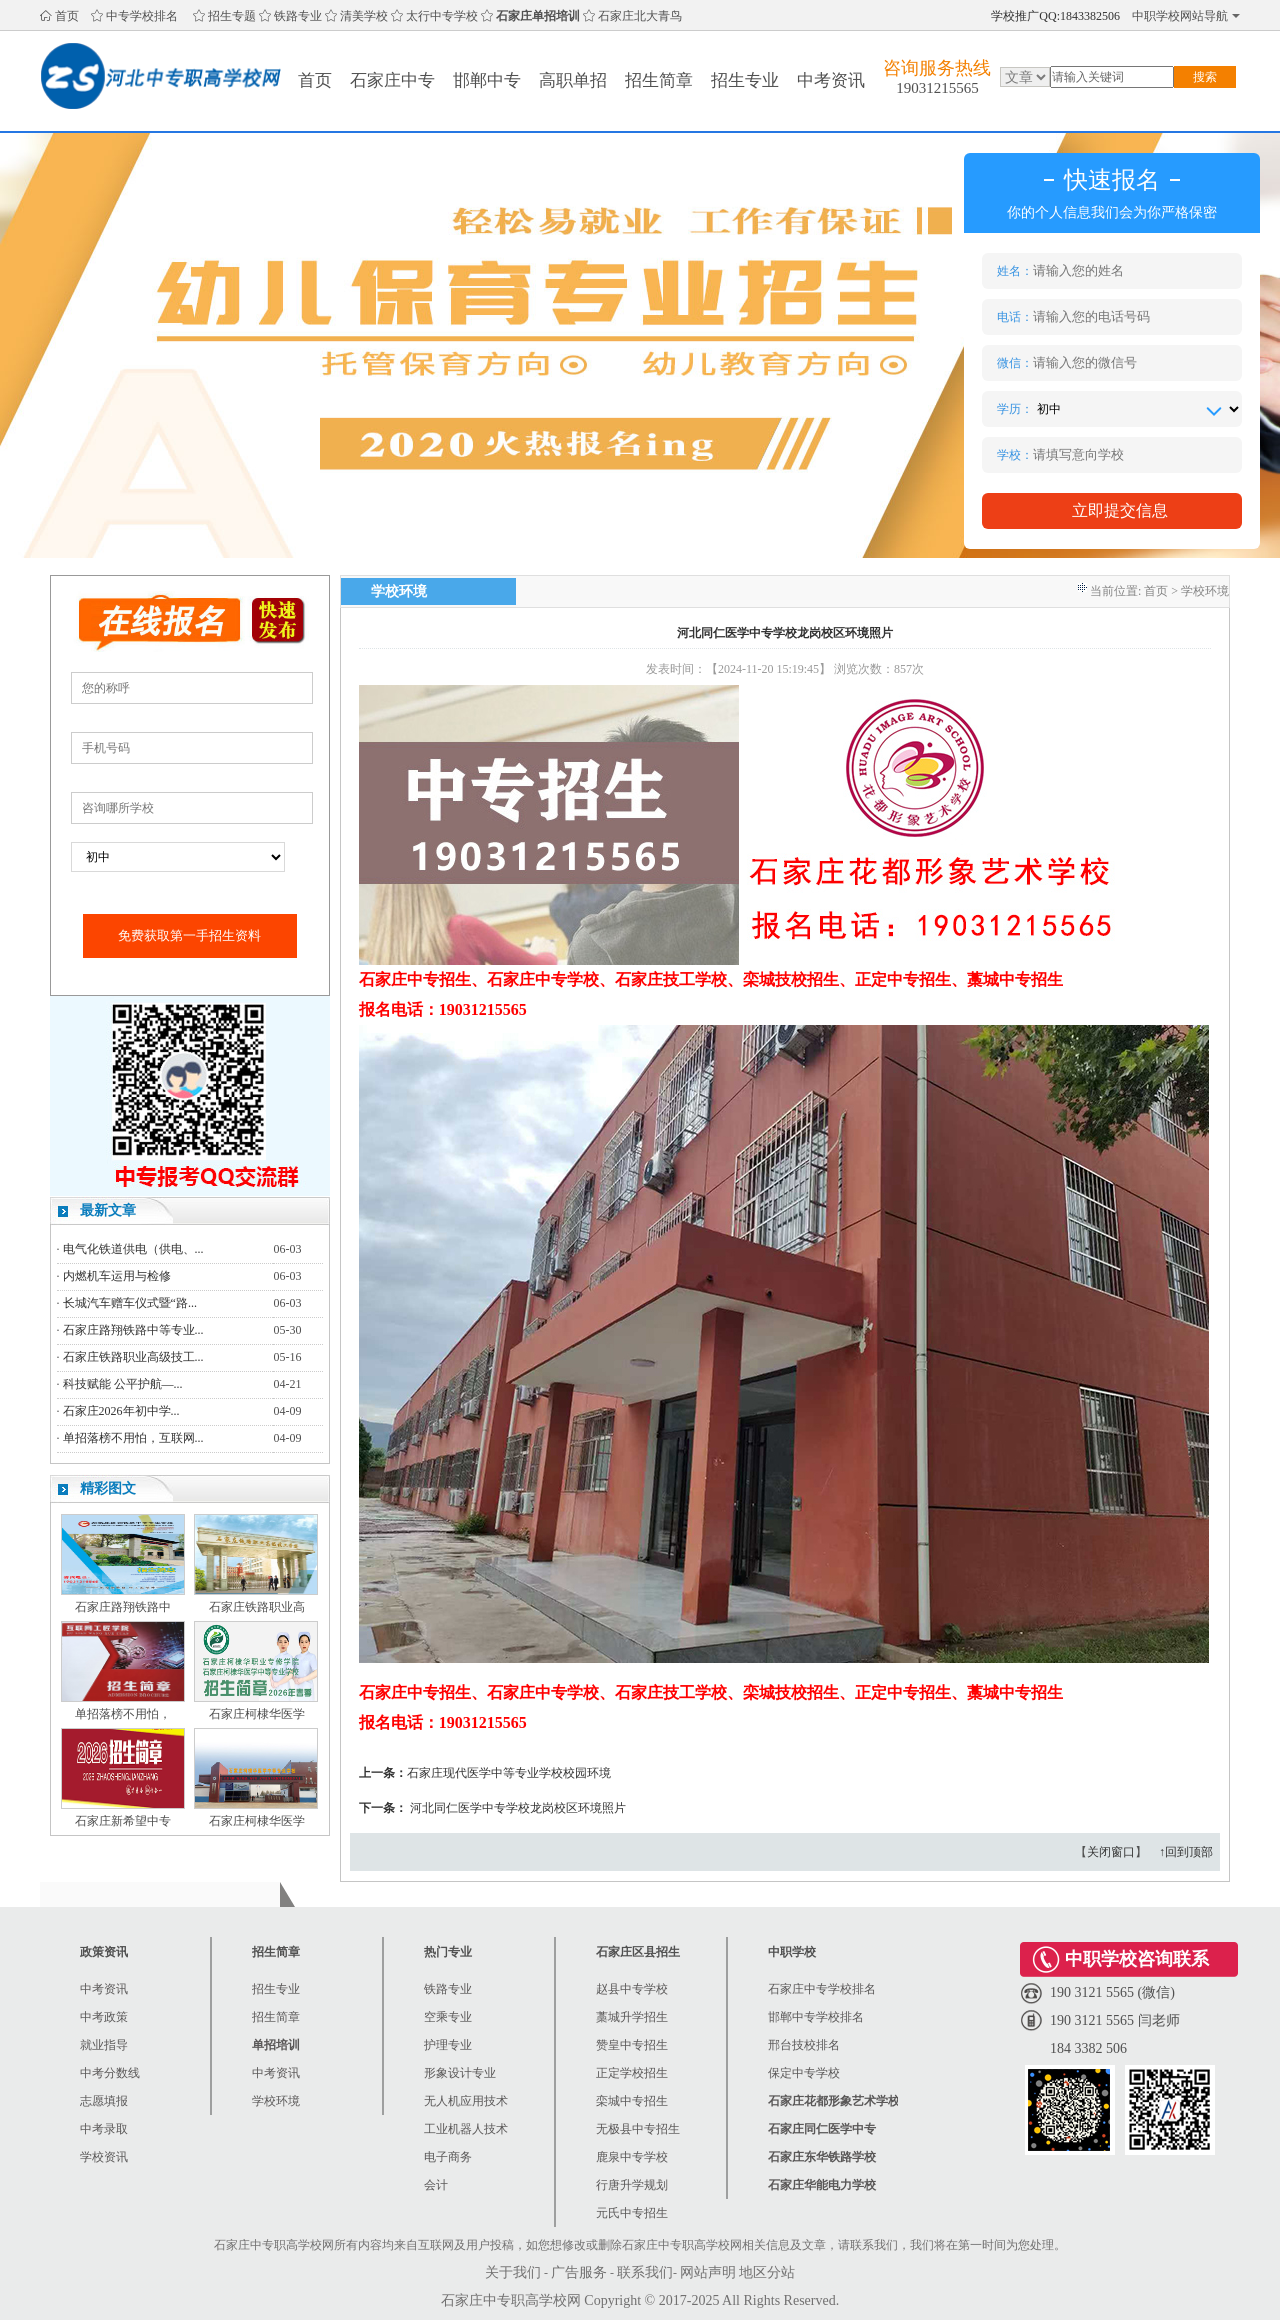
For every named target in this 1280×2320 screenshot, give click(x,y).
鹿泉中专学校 (632, 2157)
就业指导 (104, 2045)
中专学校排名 (142, 16)
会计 (436, 2185)
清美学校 (364, 16)
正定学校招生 (632, 2073)
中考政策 (104, 2017)
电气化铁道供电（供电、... (133, 1249)
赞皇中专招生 (632, 2045)
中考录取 (104, 2129)
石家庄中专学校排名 (822, 1989)
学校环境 (276, 2101)
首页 (67, 16)
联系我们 (645, 2272)
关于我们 (513, 2272)
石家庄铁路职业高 (257, 1607)
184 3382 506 (1088, 2048)
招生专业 (745, 80)
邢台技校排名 (804, 2045)
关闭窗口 (1111, 1852)
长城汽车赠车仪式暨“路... (130, 1303)
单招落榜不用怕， (123, 1714)
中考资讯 (831, 80)
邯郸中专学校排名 (816, 2017)
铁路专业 (298, 16)
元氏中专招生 (632, 2213)
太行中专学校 (442, 16)
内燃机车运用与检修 (117, 1276)
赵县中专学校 (632, 1989)
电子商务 (448, 2157)
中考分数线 (110, 2073)
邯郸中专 (487, 80)
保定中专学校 (804, 2073)
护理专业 (448, 2045)
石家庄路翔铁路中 (123, 1607)
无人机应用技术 (466, 2101)
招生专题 (232, 16)
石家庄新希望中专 (123, 1821)
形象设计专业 (460, 2073)
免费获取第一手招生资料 (189, 935)
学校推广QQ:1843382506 (1055, 16)
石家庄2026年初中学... (121, 1411)
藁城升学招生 (632, 2017)
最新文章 (108, 1210)
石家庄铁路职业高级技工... (133, 1357)
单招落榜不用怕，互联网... (133, 1438)
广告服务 (579, 2272)
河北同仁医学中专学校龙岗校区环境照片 (518, 1808)
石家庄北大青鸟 (640, 16)
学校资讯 (104, 2157)
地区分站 (767, 2272)
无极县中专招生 (638, 2129)
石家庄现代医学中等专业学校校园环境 (509, 1773)
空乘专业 (448, 2017)
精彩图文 (108, 1488)
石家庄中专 (392, 80)
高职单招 (573, 80)
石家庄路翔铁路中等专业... (133, 1330)
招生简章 (659, 80)
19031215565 (937, 88)
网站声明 (708, 2272)
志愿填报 (104, 2101)
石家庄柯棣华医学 (257, 1714)
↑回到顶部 (1186, 1852)
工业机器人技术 (466, 2129)
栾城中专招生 (632, 2101)
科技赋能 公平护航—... (123, 1384)
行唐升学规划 (632, 2185)
